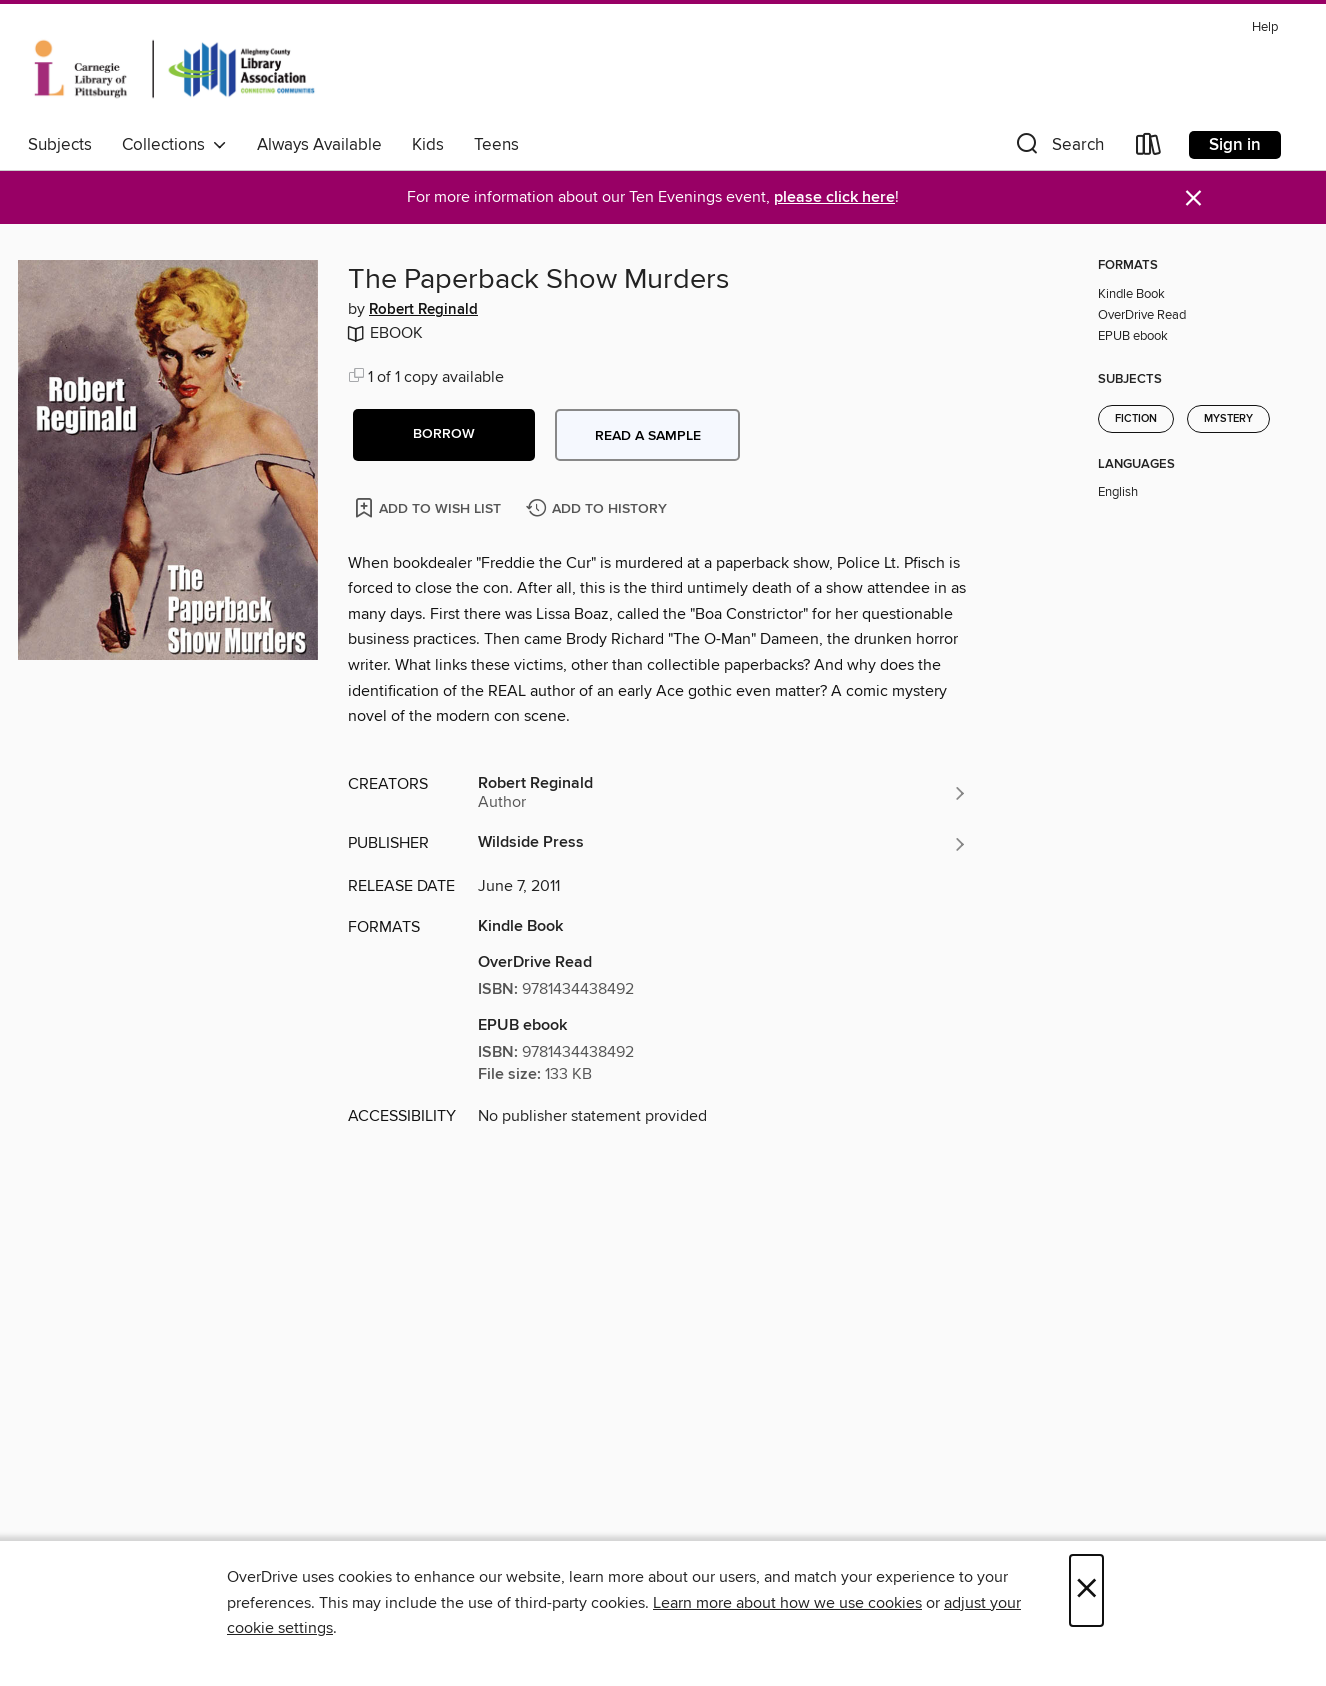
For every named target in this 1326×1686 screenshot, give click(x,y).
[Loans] (1149, 148)
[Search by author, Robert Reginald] (723, 793)
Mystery (1228, 419)
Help (1265, 27)
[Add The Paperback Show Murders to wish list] (429, 507)
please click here (834, 197)
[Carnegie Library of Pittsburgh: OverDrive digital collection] (174, 69)
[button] (1058, 148)
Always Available (319, 145)
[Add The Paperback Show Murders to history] (599, 509)
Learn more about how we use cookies (787, 1603)
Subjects (60, 145)
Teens (496, 145)
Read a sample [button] (648, 436)
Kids (428, 145)
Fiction (1136, 419)
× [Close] (1086, 1590)
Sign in (1235, 145)
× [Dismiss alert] (1193, 198)
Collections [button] (174, 145)
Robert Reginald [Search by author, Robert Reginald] (423, 310)
